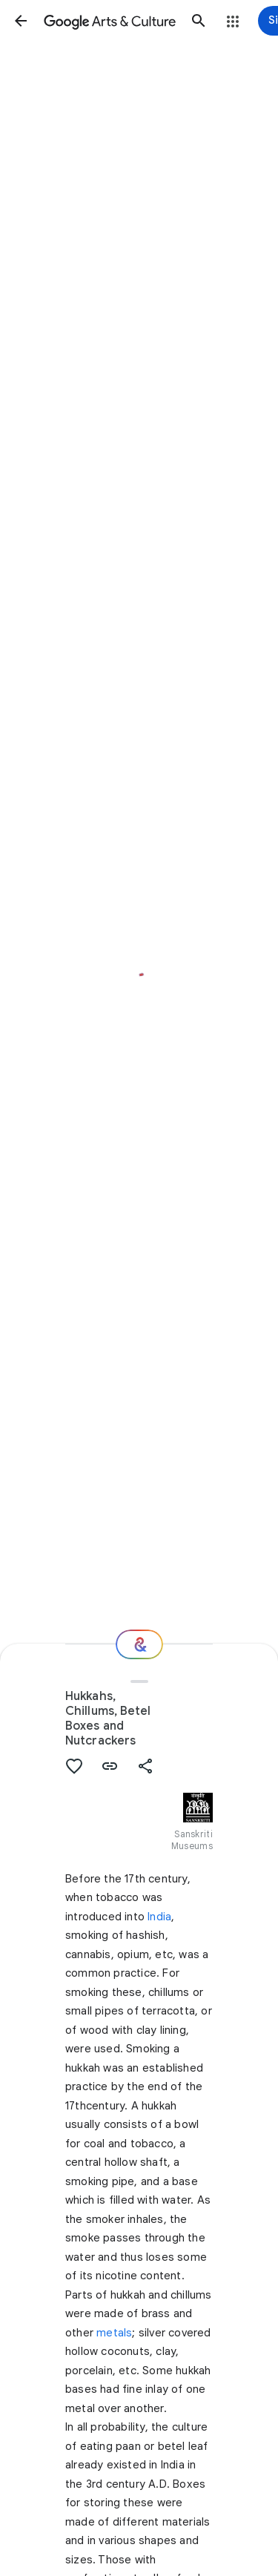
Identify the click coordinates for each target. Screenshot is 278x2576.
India (159, 1916)
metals (114, 2332)
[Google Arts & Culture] (110, 21)
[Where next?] (139, 1644)
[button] (21, 21)
